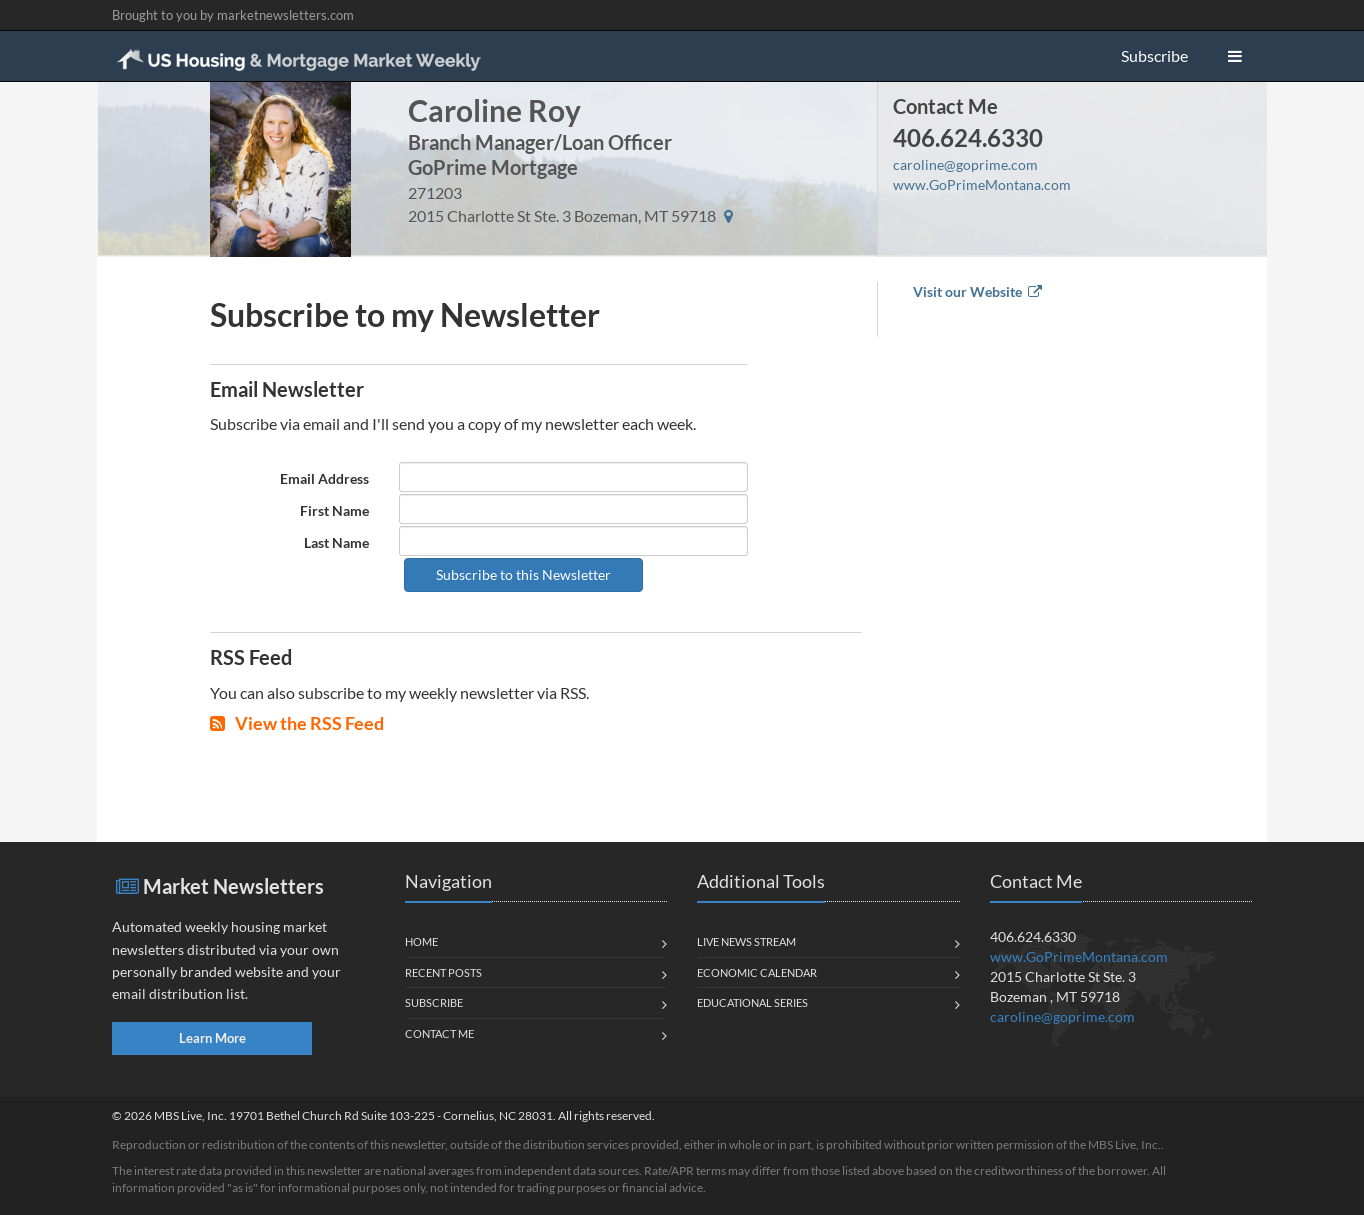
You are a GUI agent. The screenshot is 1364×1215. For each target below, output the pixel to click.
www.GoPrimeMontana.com (982, 184)
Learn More (212, 1038)
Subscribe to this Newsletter (523, 574)
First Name (334, 510)
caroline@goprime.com (965, 164)
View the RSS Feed (297, 723)
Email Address (324, 478)
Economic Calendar (757, 972)
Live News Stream (746, 941)
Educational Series (752, 1002)
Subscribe (1154, 55)
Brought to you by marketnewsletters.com (233, 15)
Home (421, 941)
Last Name (336, 542)
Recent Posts (443, 972)
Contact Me (945, 106)
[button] (1235, 56)
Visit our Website (977, 291)
